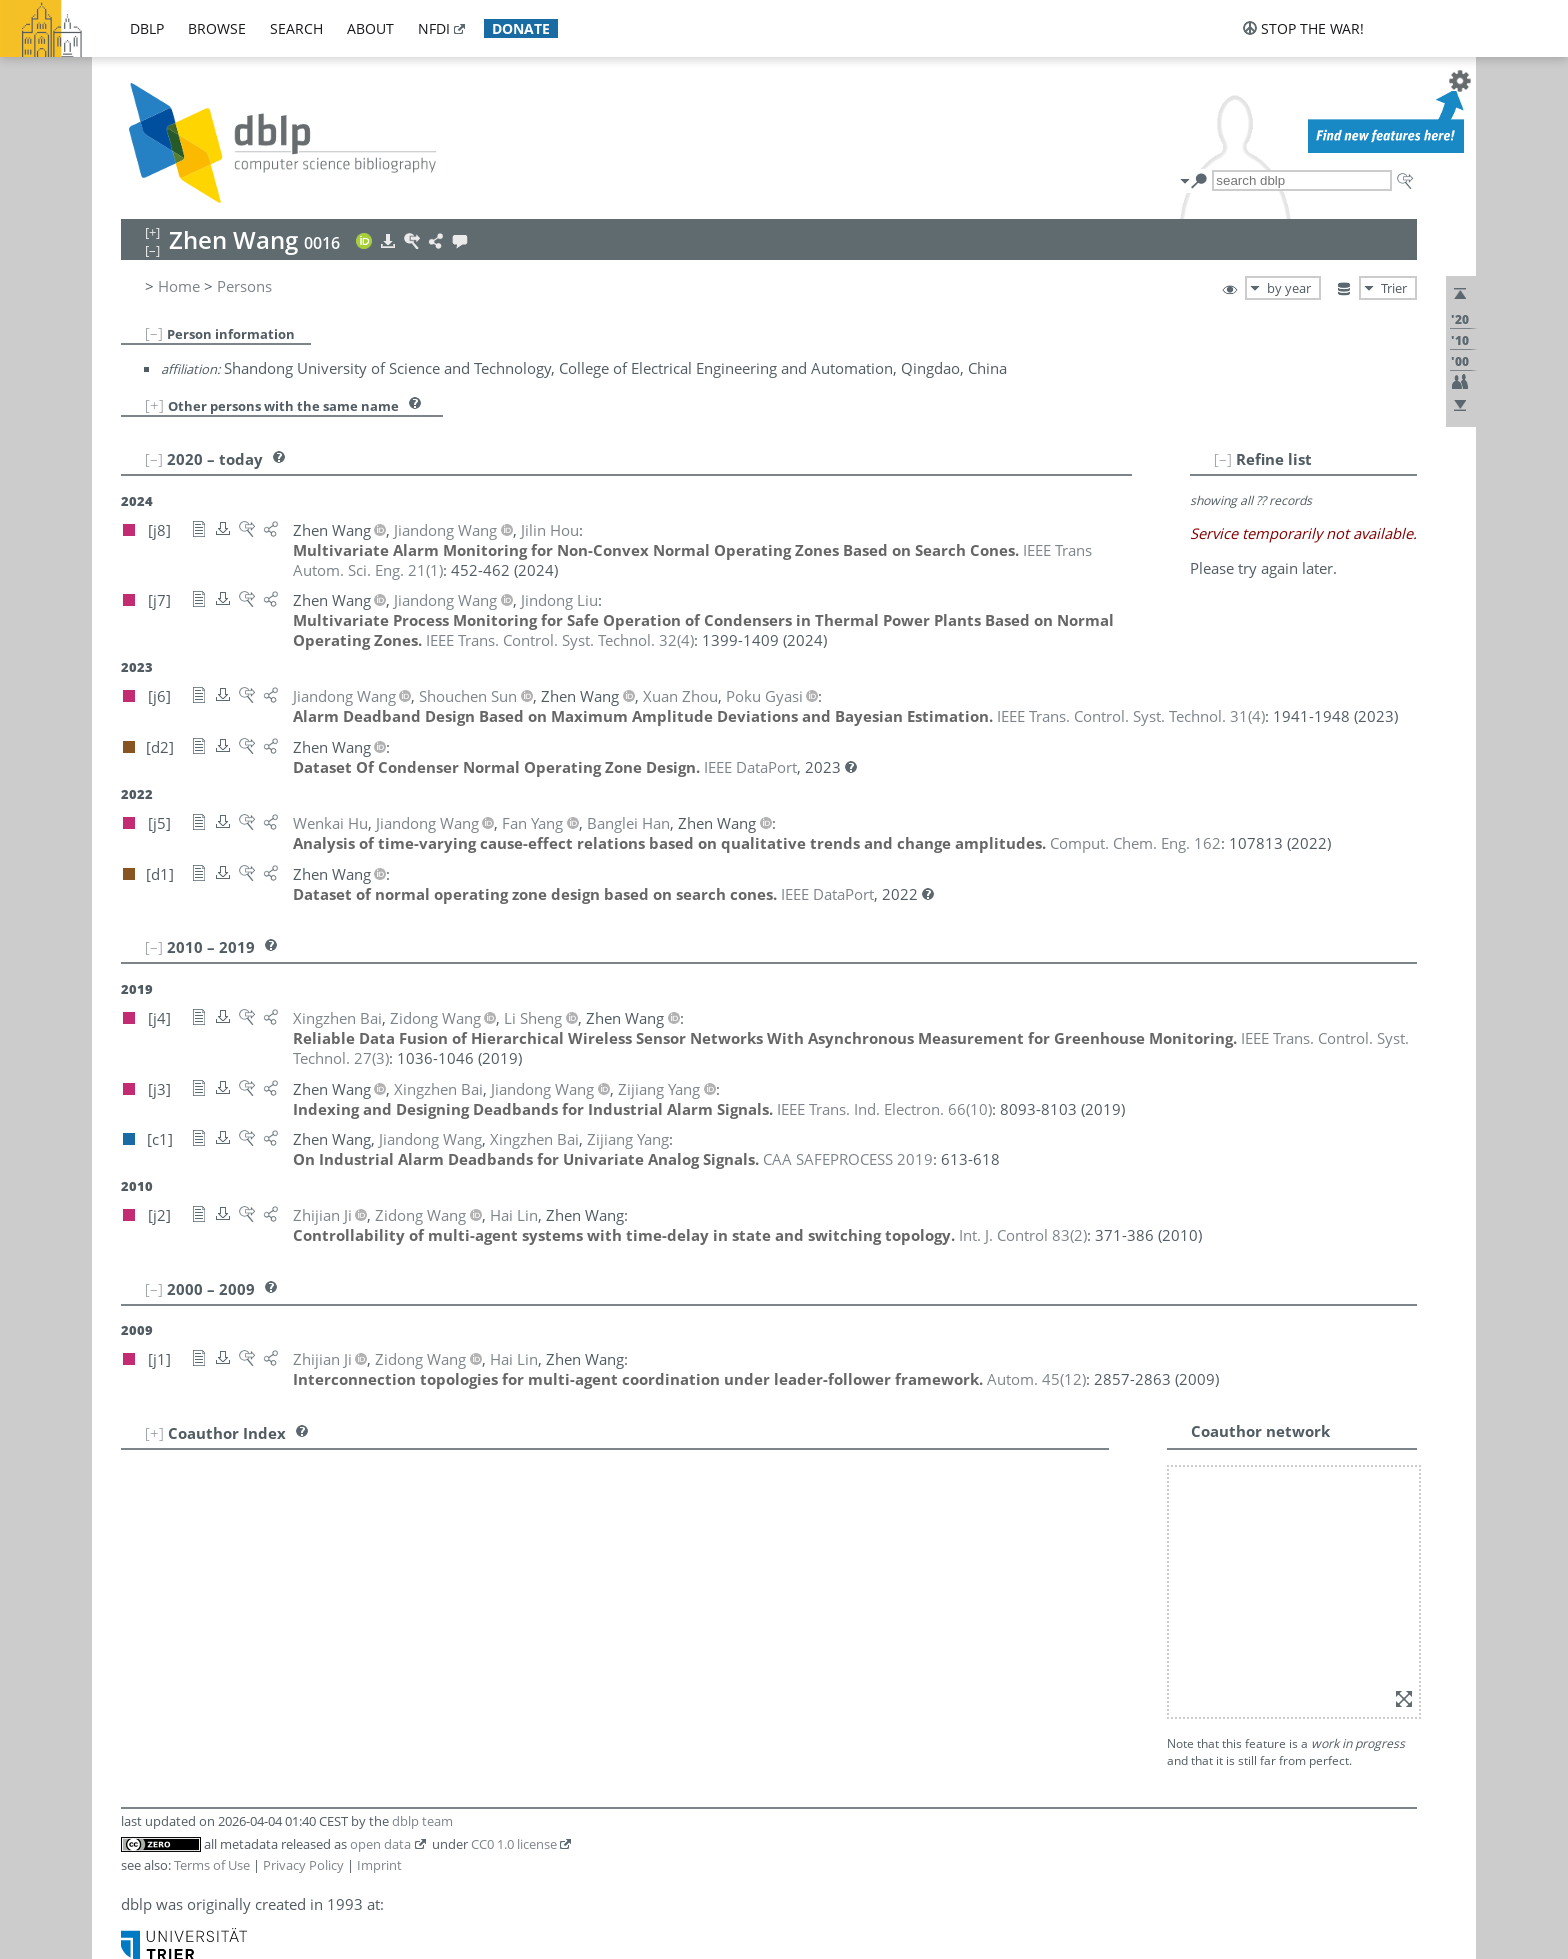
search (296, 28)
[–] (154, 333)
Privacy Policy (303, 1865)
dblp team (422, 1821)
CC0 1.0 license (514, 1844)
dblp (147, 28)
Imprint (379, 1865)
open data (380, 1844)
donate (521, 28)
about (370, 28)
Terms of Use (212, 1865)
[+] (154, 405)
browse (217, 28)
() (560, 640)
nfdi (434, 28)
